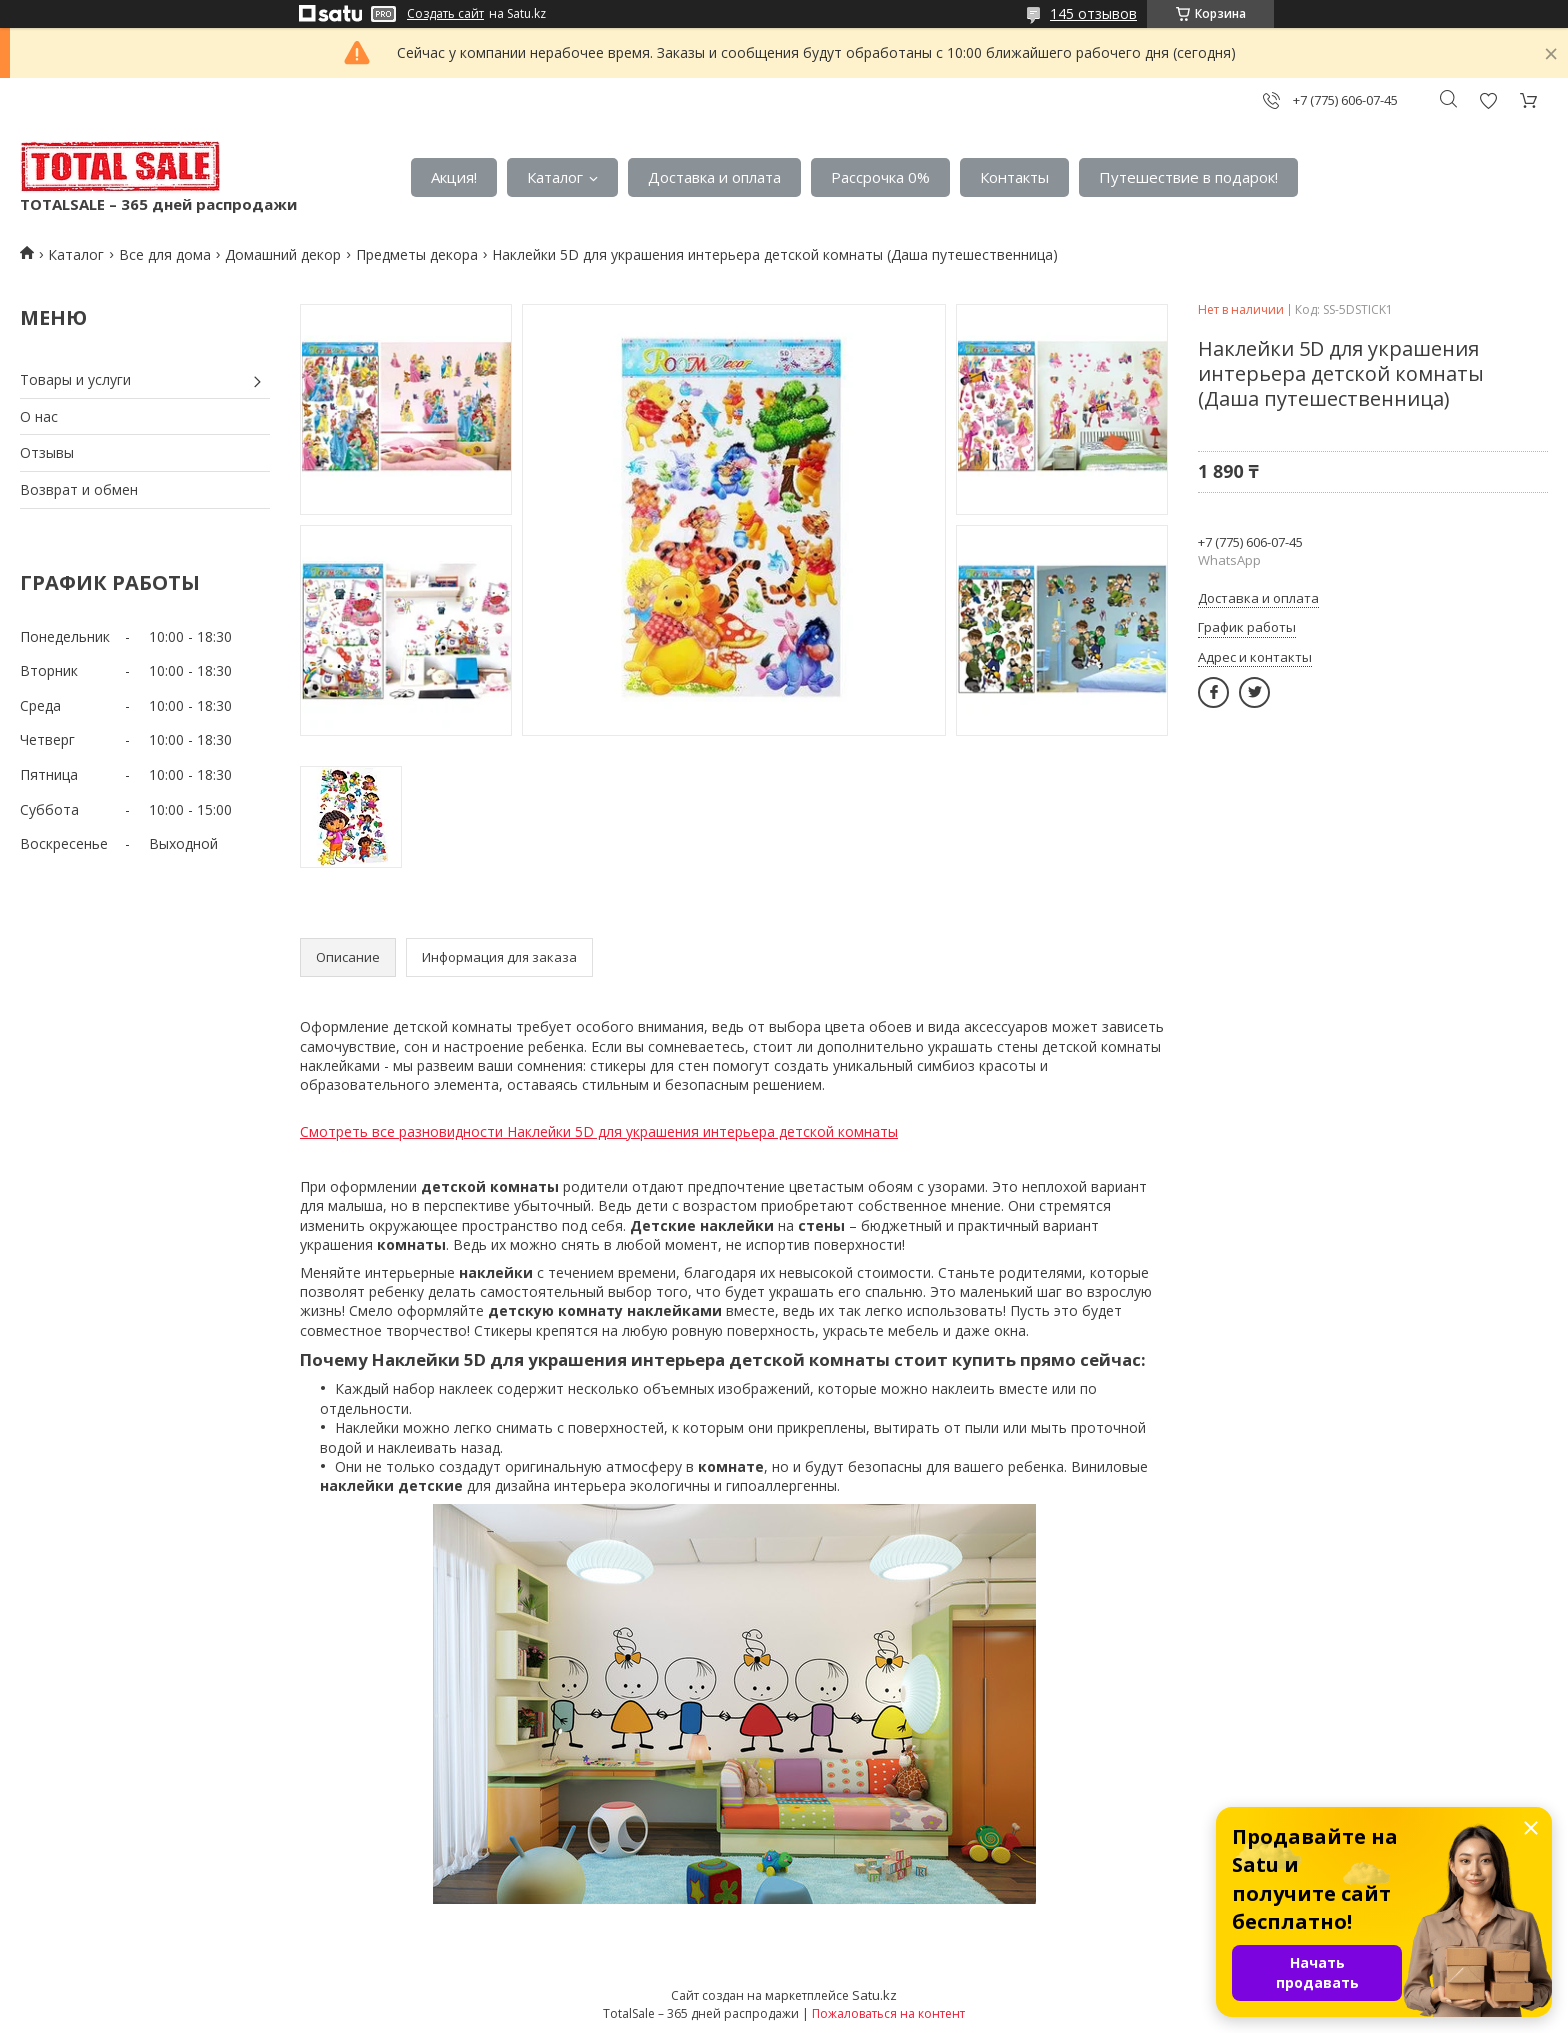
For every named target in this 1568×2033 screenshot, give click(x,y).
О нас (39, 416)
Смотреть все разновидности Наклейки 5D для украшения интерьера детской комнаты (599, 1131)
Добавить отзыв (1488, 100)
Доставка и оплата (714, 177)
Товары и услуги (75, 379)
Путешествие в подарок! (1188, 177)
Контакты (1014, 177)
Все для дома (165, 254)
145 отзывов (1093, 13)
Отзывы (47, 452)
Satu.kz (874, 1995)
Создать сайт (445, 14)
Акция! (454, 177)
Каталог (555, 177)
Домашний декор (283, 254)
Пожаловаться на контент (888, 2013)
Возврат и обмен (79, 489)
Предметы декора (417, 254)
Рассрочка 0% (880, 177)
